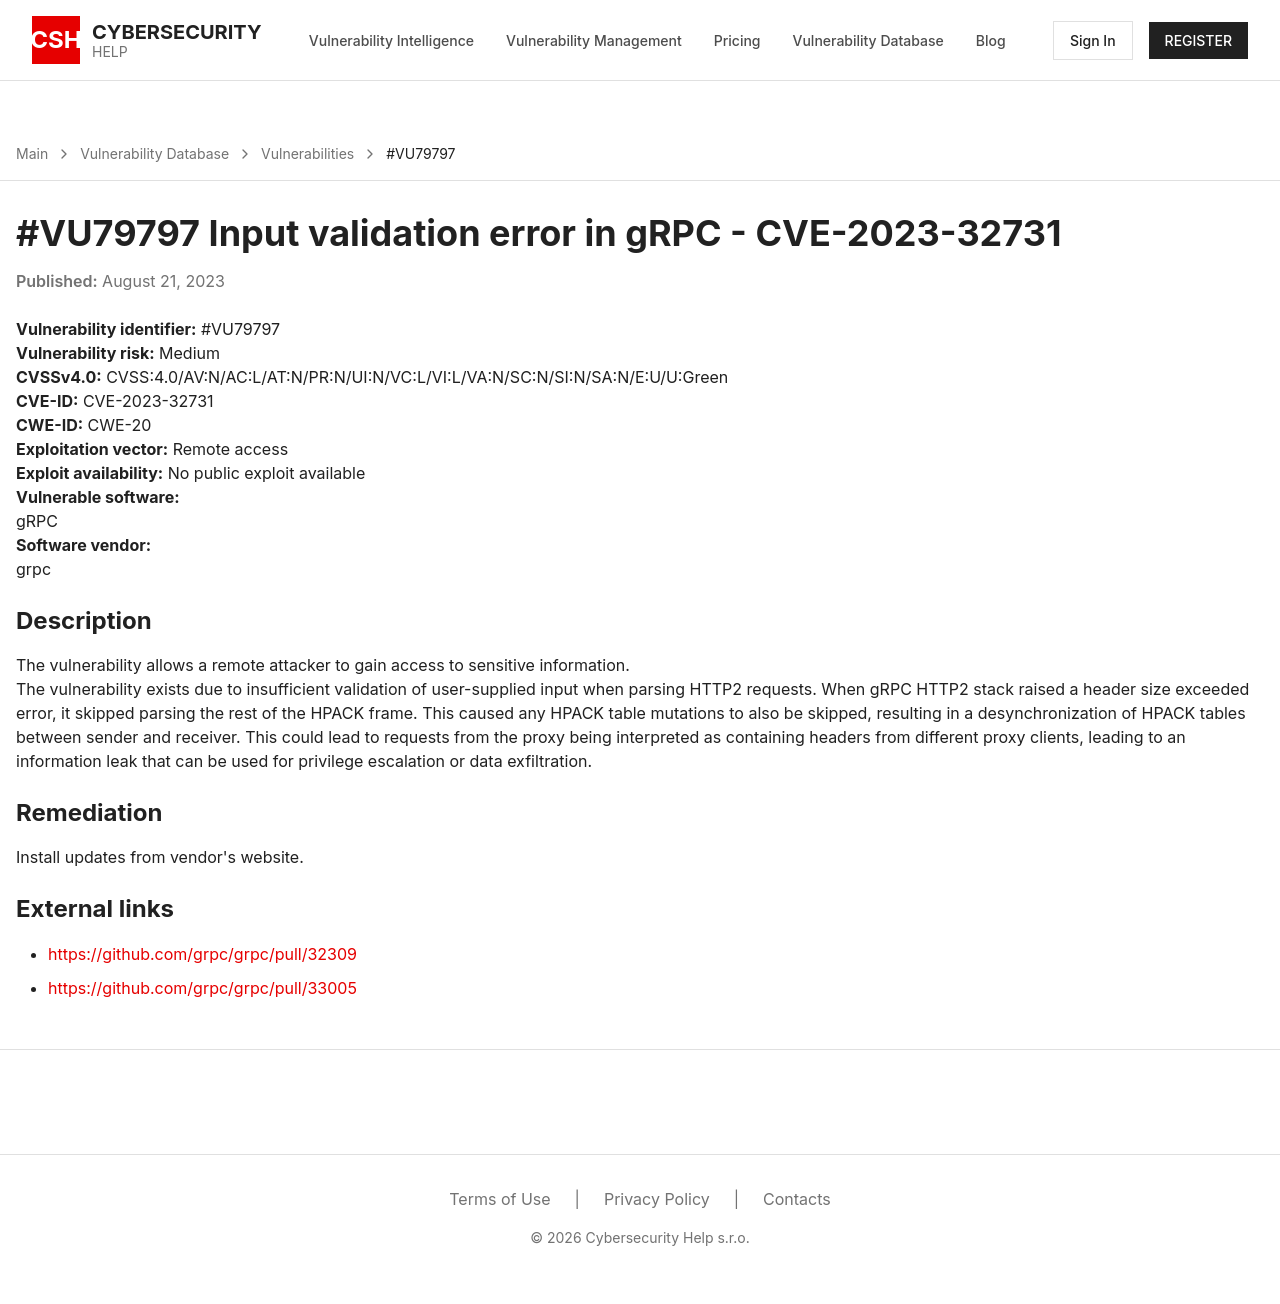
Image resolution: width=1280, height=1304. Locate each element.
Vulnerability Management (594, 40)
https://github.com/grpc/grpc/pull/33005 (202, 988)
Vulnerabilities (307, 153)
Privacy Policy (657, 1199)
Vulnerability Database (868, 40)
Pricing (737, 40)
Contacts (797, 1199)
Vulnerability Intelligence (391, 40)
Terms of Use (499, 1199)
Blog (991, 40)
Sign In (1093, 40)
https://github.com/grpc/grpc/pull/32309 (202, 954)
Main (32, 153)
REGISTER (1198, 40)
